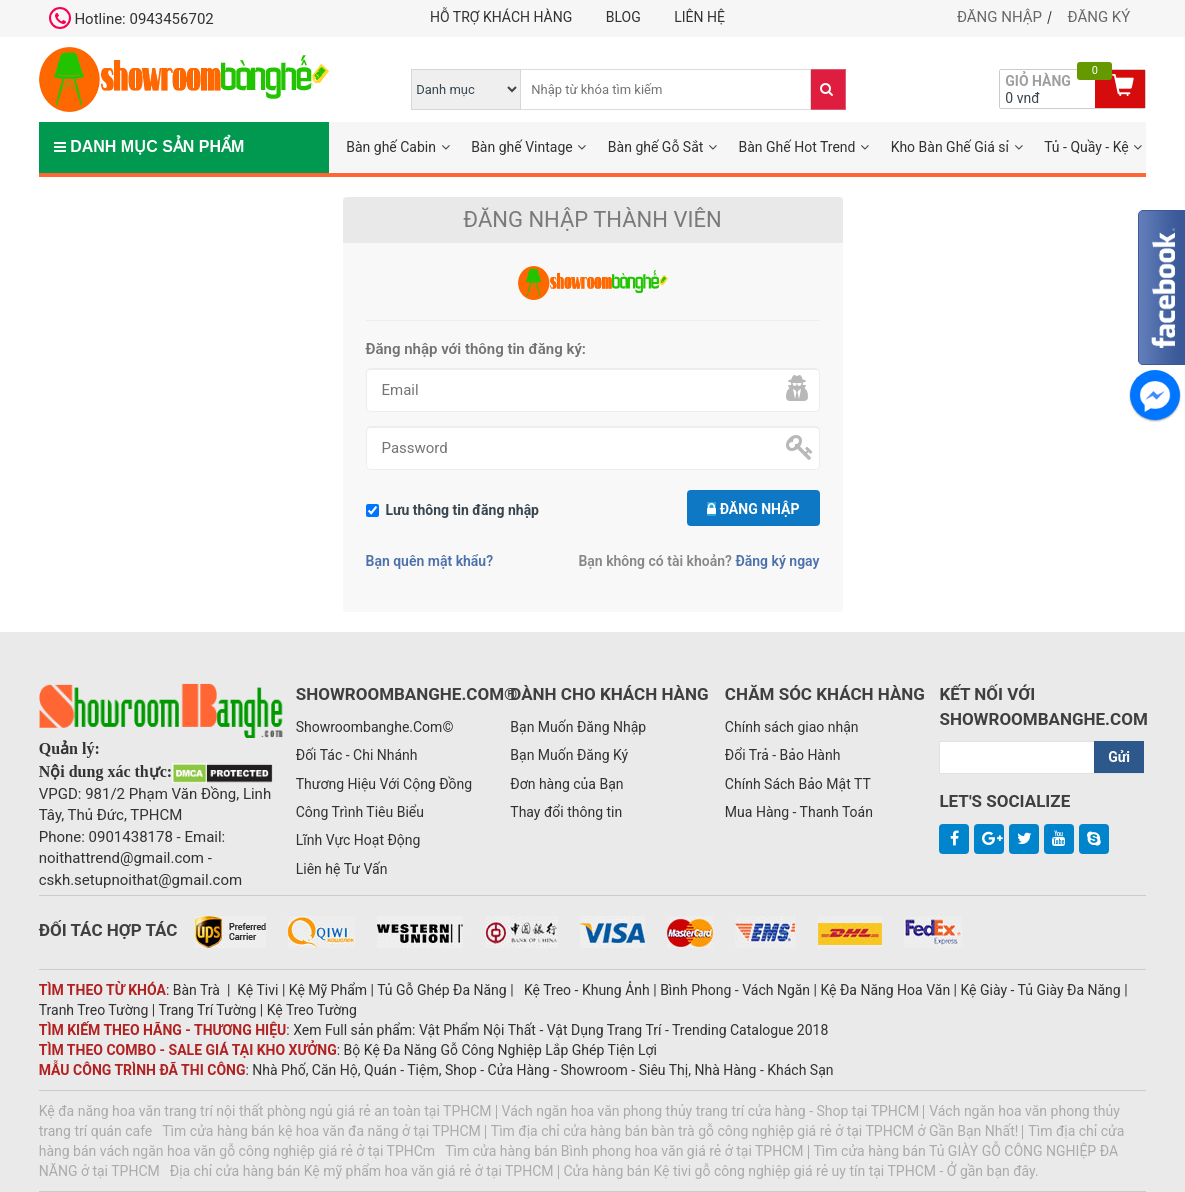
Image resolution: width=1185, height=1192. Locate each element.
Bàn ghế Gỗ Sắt (656, 147)
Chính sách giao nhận (792, 727)
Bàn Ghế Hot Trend (797, 147)
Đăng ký (1099, 17)
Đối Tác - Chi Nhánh (357, 755)
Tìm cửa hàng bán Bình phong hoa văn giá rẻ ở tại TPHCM (624, 1151)
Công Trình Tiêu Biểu (360, 812)
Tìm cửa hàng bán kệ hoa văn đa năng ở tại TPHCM (321, 1131)
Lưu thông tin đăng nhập (463, 510)
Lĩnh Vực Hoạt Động (358, 840)
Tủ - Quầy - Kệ (1086, 147)
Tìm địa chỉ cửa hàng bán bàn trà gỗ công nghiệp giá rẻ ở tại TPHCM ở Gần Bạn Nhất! (755, 1131)
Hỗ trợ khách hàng (501, 17)
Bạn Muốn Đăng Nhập (578, 727)
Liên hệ (699, 17)
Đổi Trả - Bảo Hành (783, 755)
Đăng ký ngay (777, 561)
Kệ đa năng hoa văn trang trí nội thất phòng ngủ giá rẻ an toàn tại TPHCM (265, 1111)
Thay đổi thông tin (566, 812)
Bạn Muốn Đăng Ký (569, 755)
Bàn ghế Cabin (391, 147)
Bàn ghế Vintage (522, 147)
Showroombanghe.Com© (375, 727)
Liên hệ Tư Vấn (342, 869)
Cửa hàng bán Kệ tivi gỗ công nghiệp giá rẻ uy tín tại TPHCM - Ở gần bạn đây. (801, 1171)
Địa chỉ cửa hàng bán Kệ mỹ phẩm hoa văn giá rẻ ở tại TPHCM (362, 1171)
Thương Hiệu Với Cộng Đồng (384, 784)
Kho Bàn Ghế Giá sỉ (950, 147)
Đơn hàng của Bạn (566, 784)
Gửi (1119, 757)
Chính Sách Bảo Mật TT (798, 784)
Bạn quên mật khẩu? (430, 561)
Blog (623, 17)
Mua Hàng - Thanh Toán (799, 812)
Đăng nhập (999, 17)
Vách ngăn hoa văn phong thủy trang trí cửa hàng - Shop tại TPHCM (711, 1111)
